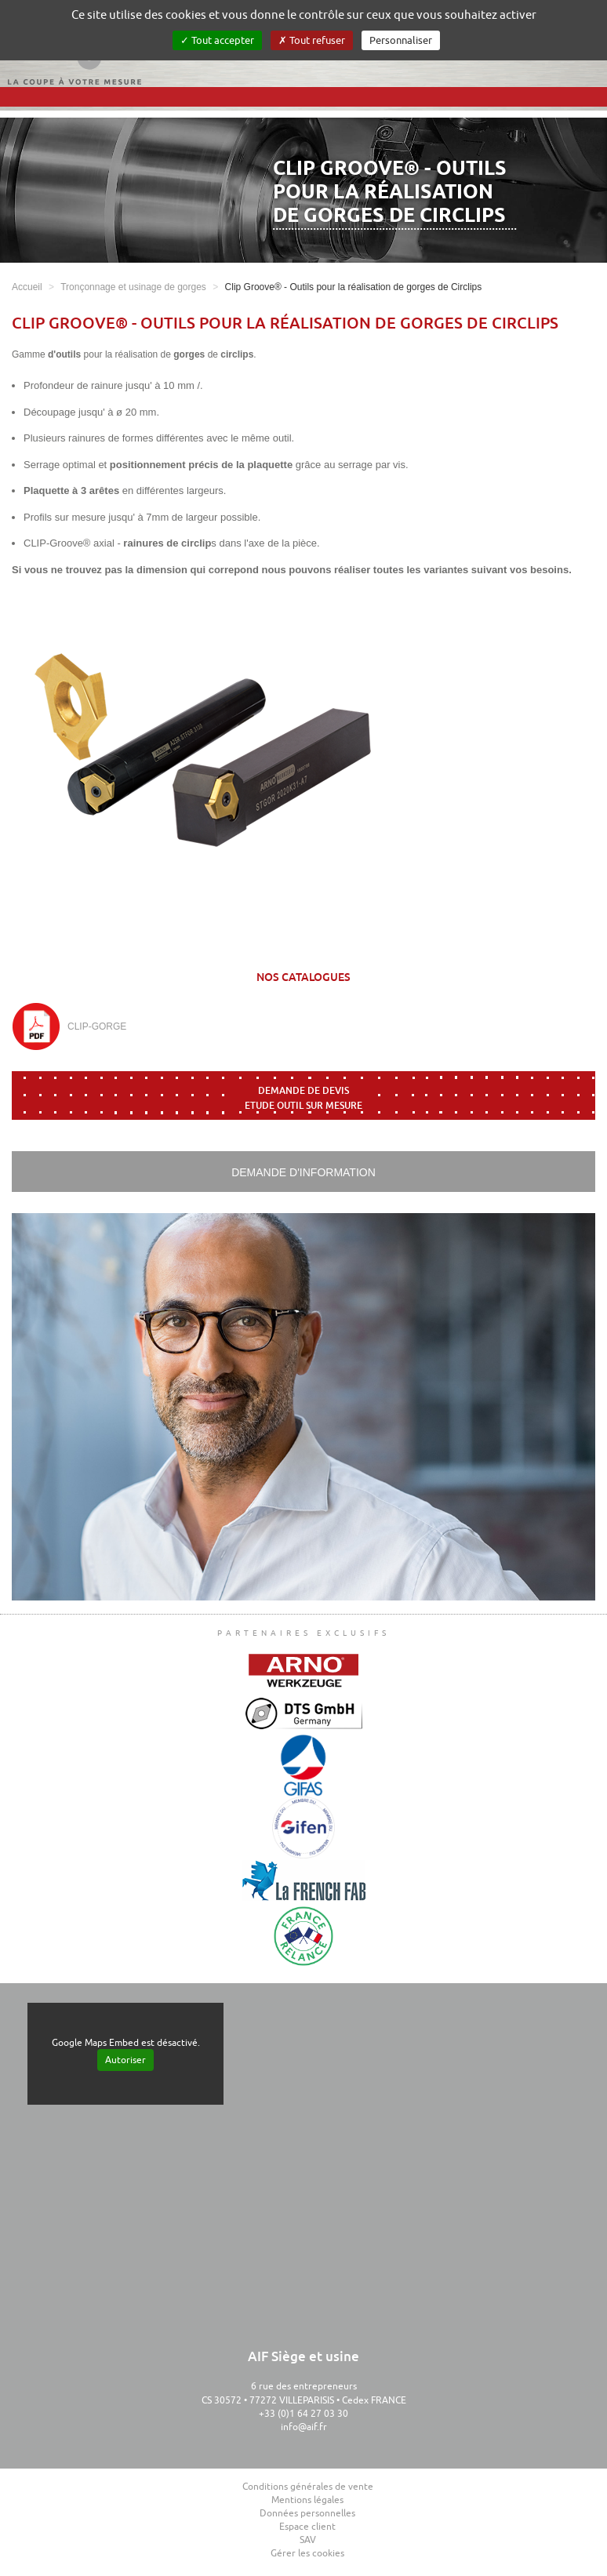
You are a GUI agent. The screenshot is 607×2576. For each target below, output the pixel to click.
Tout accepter (217, 40)
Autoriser (125, 2060)
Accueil (27, 287)
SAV (308, 2540)
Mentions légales (307, 2500)
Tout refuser (311, 40)
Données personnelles (307, 2513)
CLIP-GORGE (96, 1026)
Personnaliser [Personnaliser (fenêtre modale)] (400, 40)
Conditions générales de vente (307, 2486)
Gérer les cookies (307, 2553)
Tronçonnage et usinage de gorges (133, 287)
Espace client (307, 2526)
